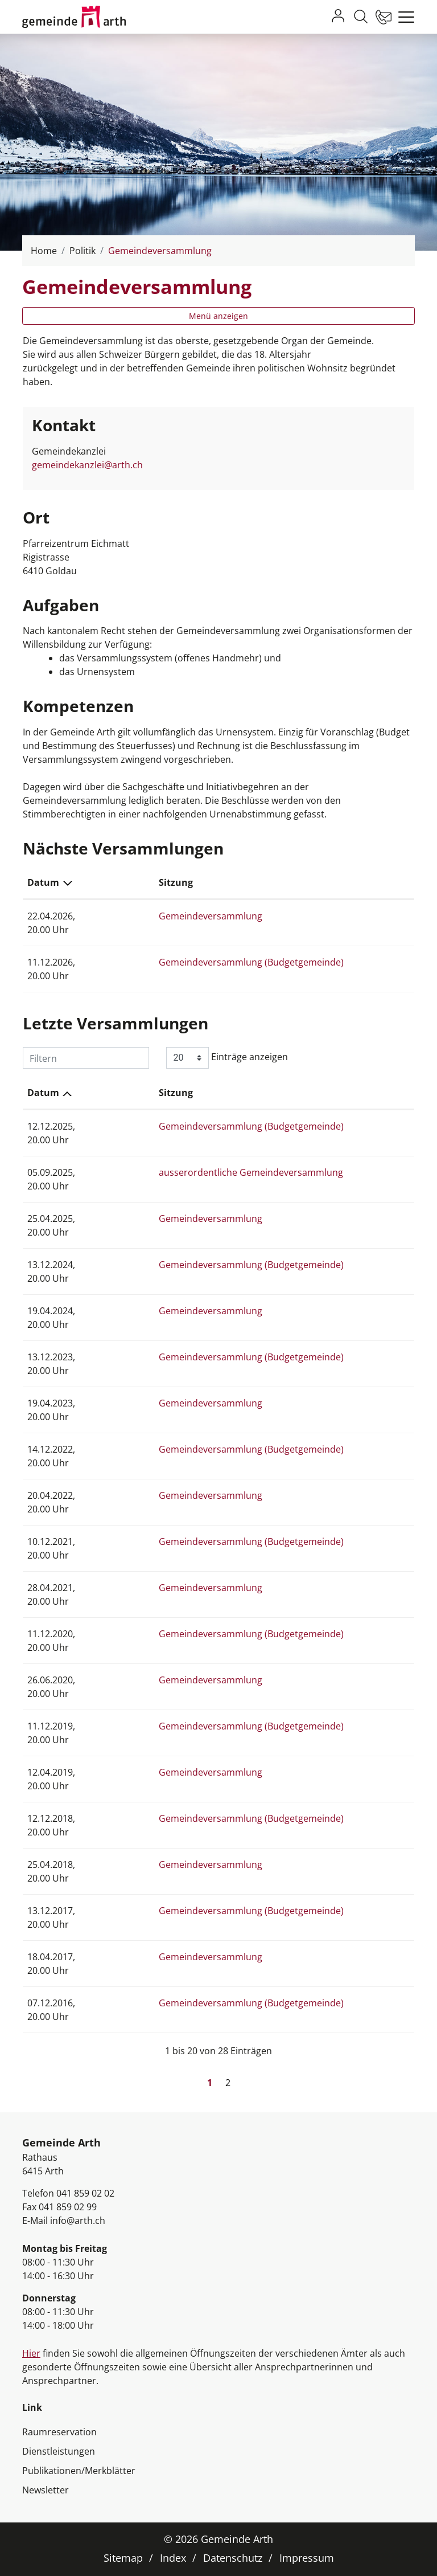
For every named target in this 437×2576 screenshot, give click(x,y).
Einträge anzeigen (227, 1058)
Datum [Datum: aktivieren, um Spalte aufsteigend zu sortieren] (43, 1092)
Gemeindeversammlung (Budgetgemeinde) (217, 962)
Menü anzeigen (218, 315)
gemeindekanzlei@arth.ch (87, 465)
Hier (31, 2353)
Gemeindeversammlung (177, 916)
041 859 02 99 (68, 2207)
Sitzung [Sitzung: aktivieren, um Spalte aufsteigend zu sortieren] (142, 882)
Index (173, 2558)
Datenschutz (232, 2558)
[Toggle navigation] (403, 17)
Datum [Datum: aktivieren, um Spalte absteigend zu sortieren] (43, 882)
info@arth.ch (77, 2220)
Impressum (306, 2558)
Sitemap (123, 2558)
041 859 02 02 (85, 2193)
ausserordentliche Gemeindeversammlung (217, 1172)
